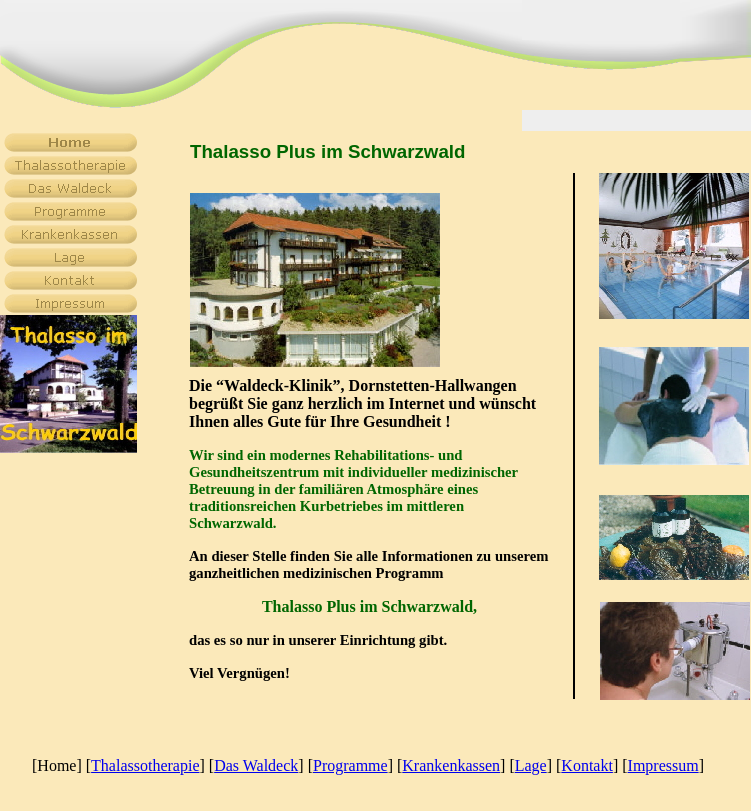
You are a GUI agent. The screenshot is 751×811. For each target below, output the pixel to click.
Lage (531, 765)
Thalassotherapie (145, 765)
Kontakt (587, 765)
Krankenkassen (451, 765)
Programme (350, 765)
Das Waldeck (256, 765)
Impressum (663, 765)
